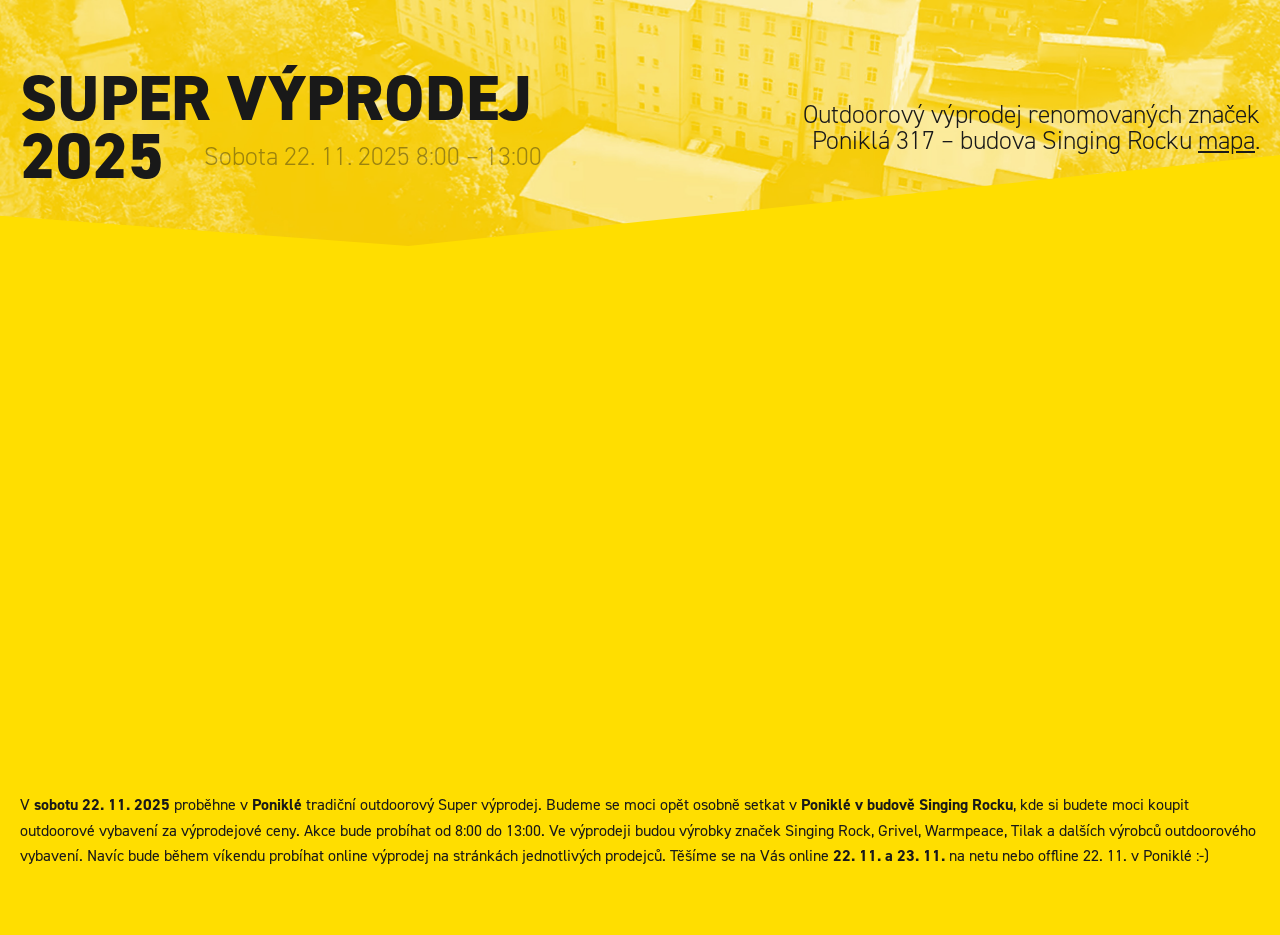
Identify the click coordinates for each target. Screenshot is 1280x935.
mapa (1226, 140)
